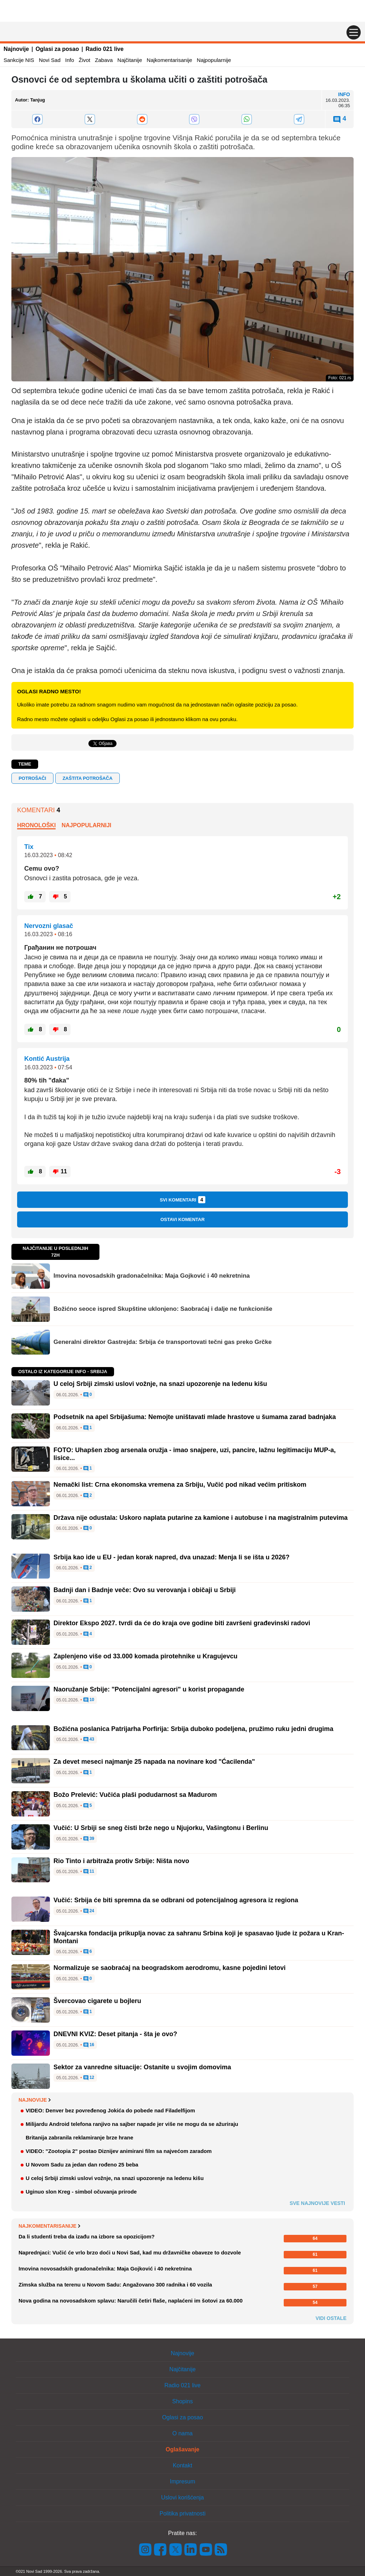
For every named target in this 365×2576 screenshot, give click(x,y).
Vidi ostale (330, 2318)
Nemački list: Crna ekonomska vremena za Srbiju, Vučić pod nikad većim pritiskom (180, 1484)
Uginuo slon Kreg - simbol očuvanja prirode (81, 2192)
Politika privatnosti (183, 2513)
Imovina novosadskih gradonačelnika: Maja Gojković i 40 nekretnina (151, 1275)
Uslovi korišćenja (182, 2497)
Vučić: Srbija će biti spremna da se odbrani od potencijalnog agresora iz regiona (175, 1900)
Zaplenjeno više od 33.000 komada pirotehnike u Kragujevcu (145, 1656)
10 (88, 1700)
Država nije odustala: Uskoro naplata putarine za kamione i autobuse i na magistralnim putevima (200, 1517)
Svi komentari (182, 1199)
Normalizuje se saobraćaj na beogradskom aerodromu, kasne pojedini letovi (169, 1967)
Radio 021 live (105, 49)
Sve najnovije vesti (317, 2203)
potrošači (32, 778)
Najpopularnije (214, 60)
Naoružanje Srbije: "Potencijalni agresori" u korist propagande (148, 1689)
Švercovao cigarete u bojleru (97, 2000)
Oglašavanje (182, 2449)
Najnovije (16, 49)
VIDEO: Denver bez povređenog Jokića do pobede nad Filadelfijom (110, 2110)
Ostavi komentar (182, 1219)
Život (85, 60)
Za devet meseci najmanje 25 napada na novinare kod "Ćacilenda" (154, 1761)
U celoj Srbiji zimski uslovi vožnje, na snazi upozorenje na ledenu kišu (160, 1383)
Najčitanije (129, 60)
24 (88, 1911)
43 (88, 1739)
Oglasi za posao (57, 49)
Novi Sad (50, 60)
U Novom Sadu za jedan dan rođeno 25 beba (82, 2165)
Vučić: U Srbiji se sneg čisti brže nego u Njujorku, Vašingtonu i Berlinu (160, 1827)
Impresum (182, 2481)
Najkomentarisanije (169, 60)
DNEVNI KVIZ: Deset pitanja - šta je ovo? (115, 2034)
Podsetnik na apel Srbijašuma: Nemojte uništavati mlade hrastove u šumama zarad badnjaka (194, 1416)
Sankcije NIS (19, 60)
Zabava (104, 60)
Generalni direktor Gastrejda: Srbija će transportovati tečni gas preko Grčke (162, 1342)
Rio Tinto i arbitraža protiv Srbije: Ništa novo (121, 1861)
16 (88, 2045)
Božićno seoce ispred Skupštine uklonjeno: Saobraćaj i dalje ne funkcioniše (162, 1308)
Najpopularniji (87, 825)
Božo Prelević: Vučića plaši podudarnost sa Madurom (135, 1794)
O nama (183, 2433)
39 (88, 1838)
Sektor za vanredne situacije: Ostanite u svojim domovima (142, 2067)
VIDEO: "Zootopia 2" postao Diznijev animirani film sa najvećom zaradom (119, 2151)
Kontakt (182, 2465)
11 (88, 1871)
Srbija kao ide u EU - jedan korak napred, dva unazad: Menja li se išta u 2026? (171, 1557)
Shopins (182, 2401)
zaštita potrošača (87, 778)
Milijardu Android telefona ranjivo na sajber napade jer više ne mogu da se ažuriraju (132, 2124)
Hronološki (36, 825)
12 (88, 2077)
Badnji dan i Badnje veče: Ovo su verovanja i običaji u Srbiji (144, 1590)
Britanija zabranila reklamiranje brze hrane (79, 2137)
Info (69, 60)
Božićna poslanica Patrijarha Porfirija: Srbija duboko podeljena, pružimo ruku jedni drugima (193, 1728)
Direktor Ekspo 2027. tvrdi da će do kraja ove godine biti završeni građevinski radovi (181, 1623)
